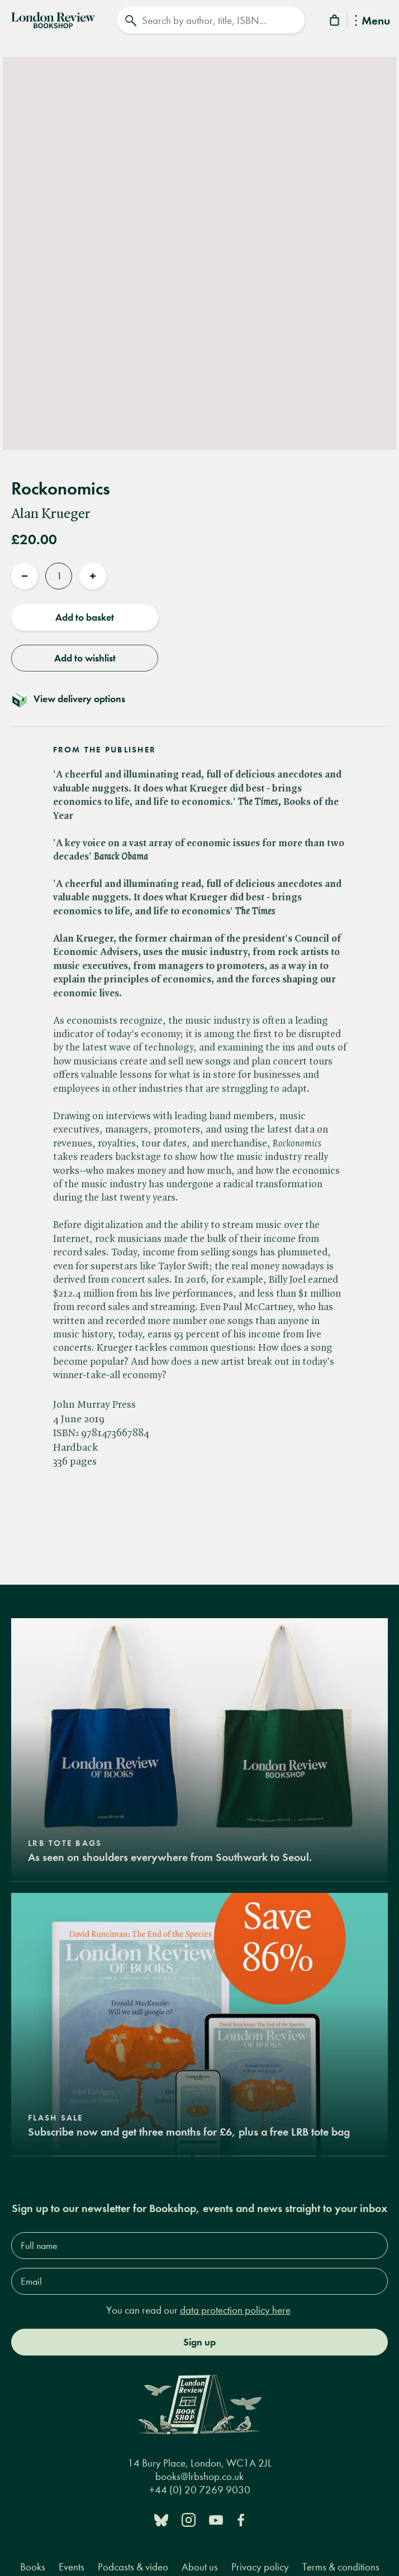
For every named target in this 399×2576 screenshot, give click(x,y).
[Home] (53, 19)
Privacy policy (260, 2566)
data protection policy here (235, 2310)
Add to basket (84, 617)
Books (32, 2566)
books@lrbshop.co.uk (199, 2476)
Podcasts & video (133, 2566)
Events (71, 2566)
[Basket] (335, 22)
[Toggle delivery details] (199, 698)
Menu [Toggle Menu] (372, 21)
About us (200, 2566)
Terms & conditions (340, 2566)
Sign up (199, 2342)
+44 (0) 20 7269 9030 (199, 2489)
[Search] (211, 20)
